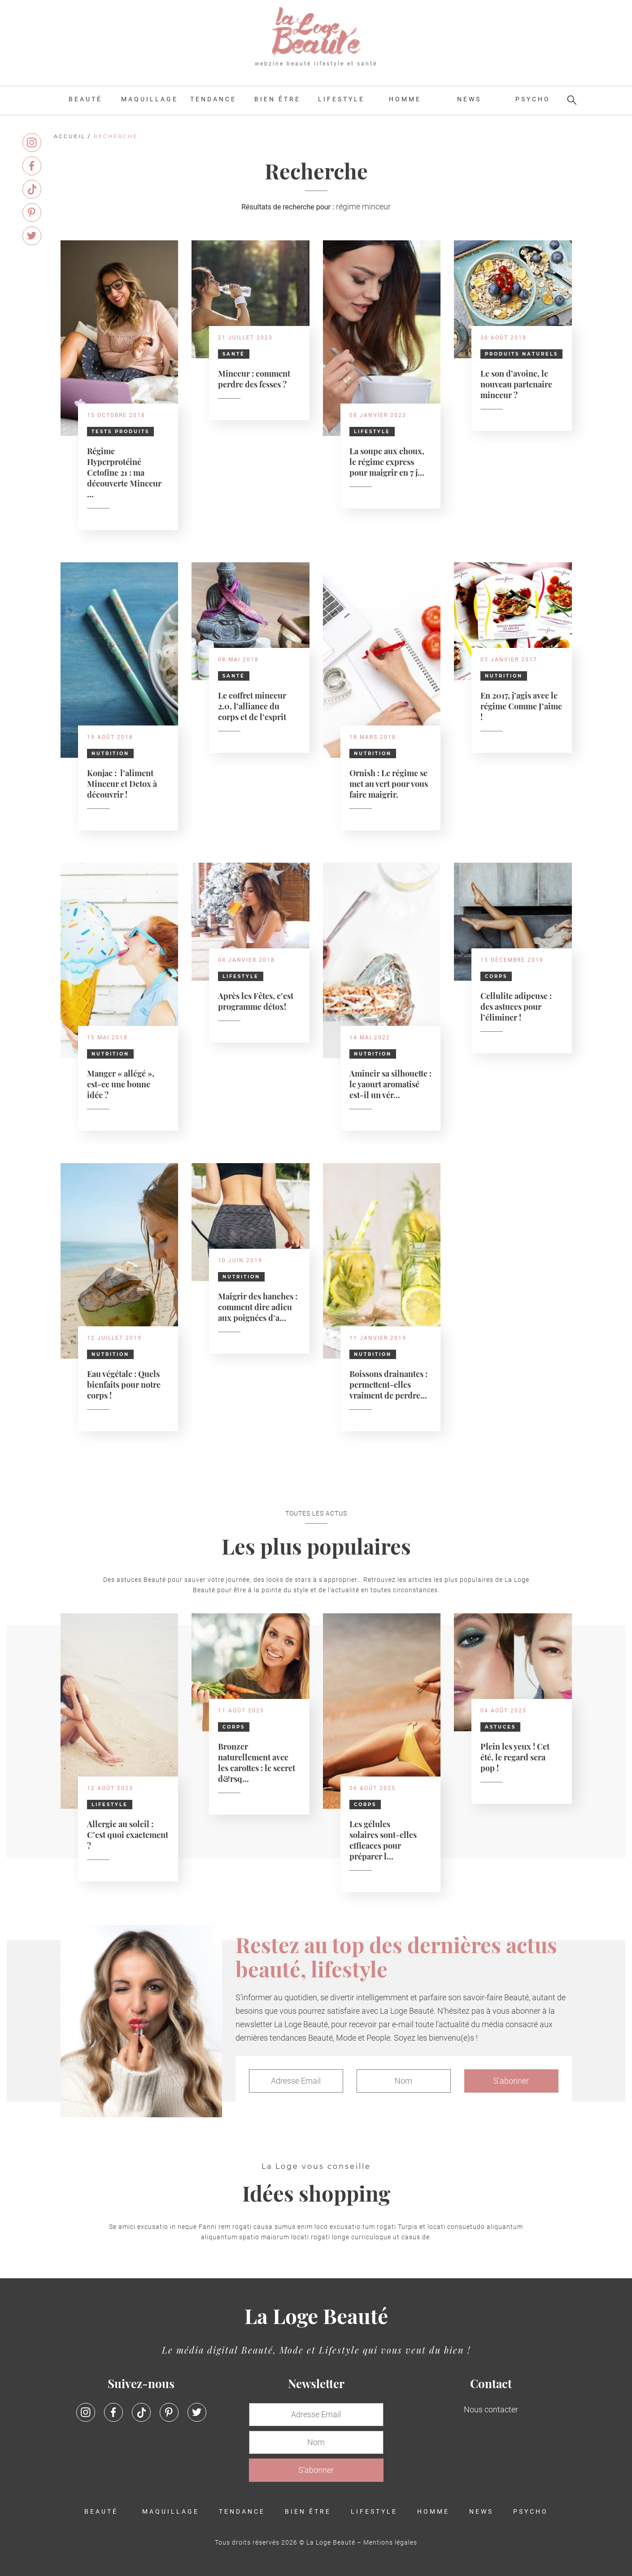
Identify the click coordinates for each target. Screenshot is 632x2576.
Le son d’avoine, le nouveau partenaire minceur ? (516, 383)
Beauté (85, 99)
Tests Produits (120, 431)
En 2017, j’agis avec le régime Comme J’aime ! (521, 705)
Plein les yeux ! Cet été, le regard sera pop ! (514, 1756)
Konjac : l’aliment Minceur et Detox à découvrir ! (122, 783)
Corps (496, 976)
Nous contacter (491, 2409)
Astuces (500, 1727)
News (469, 99)
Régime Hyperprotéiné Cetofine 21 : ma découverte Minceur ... (124, 472)
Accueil (69, 136)
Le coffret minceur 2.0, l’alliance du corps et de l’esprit (252, 705)
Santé (233, 354)
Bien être (277, 99)
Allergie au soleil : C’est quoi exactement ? (127, 1834)
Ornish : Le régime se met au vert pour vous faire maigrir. (388, 783)
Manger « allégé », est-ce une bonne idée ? (120, 1083)
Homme (405, 99)
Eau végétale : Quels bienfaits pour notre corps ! (124, 1384)
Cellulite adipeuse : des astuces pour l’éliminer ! (516, 1006)
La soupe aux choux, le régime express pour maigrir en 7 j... (386, 461)
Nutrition (110, 753)
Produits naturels (521, 354)
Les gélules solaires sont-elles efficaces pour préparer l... (383, 1839)
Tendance (213, 99)
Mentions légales (390, 2542)
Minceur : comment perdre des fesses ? (254, 378)
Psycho (532, 99)
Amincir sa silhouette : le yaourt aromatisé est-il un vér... (390, 1083)
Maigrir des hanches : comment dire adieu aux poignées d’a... (257, 1306)
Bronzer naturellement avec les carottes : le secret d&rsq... (256, 1762)
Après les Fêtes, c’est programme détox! (255, 1001)
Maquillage (149, 99)
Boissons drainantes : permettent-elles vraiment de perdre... (388, 1384)
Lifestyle (341, 99)
